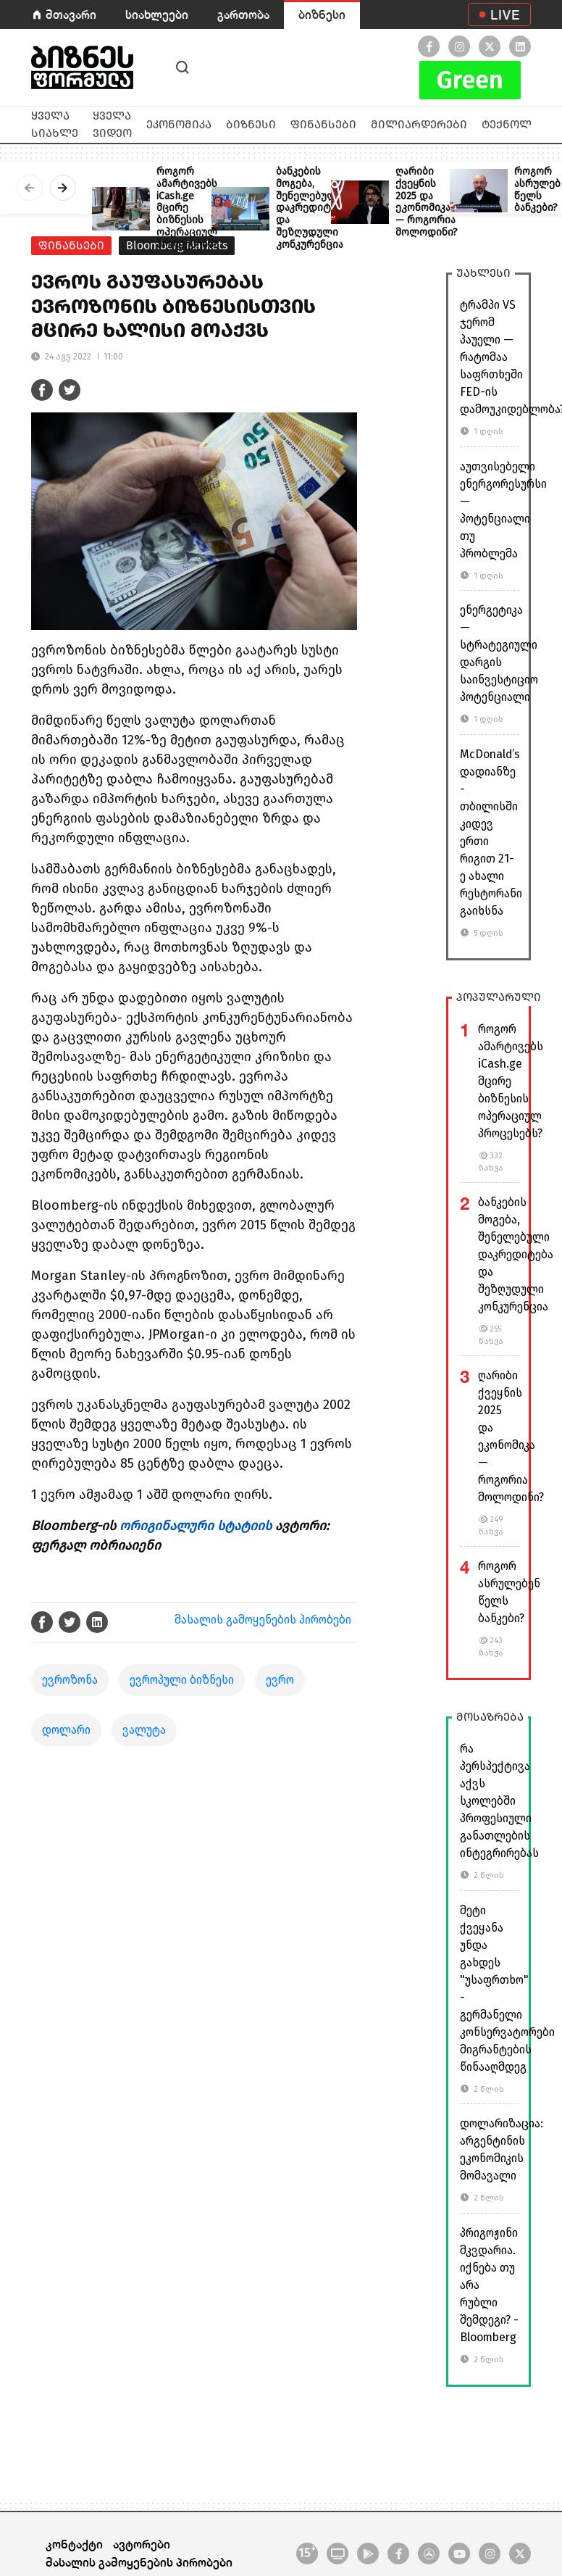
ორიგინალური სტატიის (195, 1526)
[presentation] (30, 188)
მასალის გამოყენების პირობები (263, 1619)
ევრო (280, 1680)
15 (307, 2552)
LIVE (505, 14)
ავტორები (141, 2544)
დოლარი (66, 1730)
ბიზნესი (321, 14)
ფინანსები (323, 124)
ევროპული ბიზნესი (182, 1680)
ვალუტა (144, 1730)
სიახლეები (156, 14)
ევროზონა (70, 1680)
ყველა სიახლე (54, 124)
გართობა (243, 14)
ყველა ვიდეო (112, 124)
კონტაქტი (74, 2544)
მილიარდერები (419, 124)
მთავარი (71, 14)
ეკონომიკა (178, 124)
